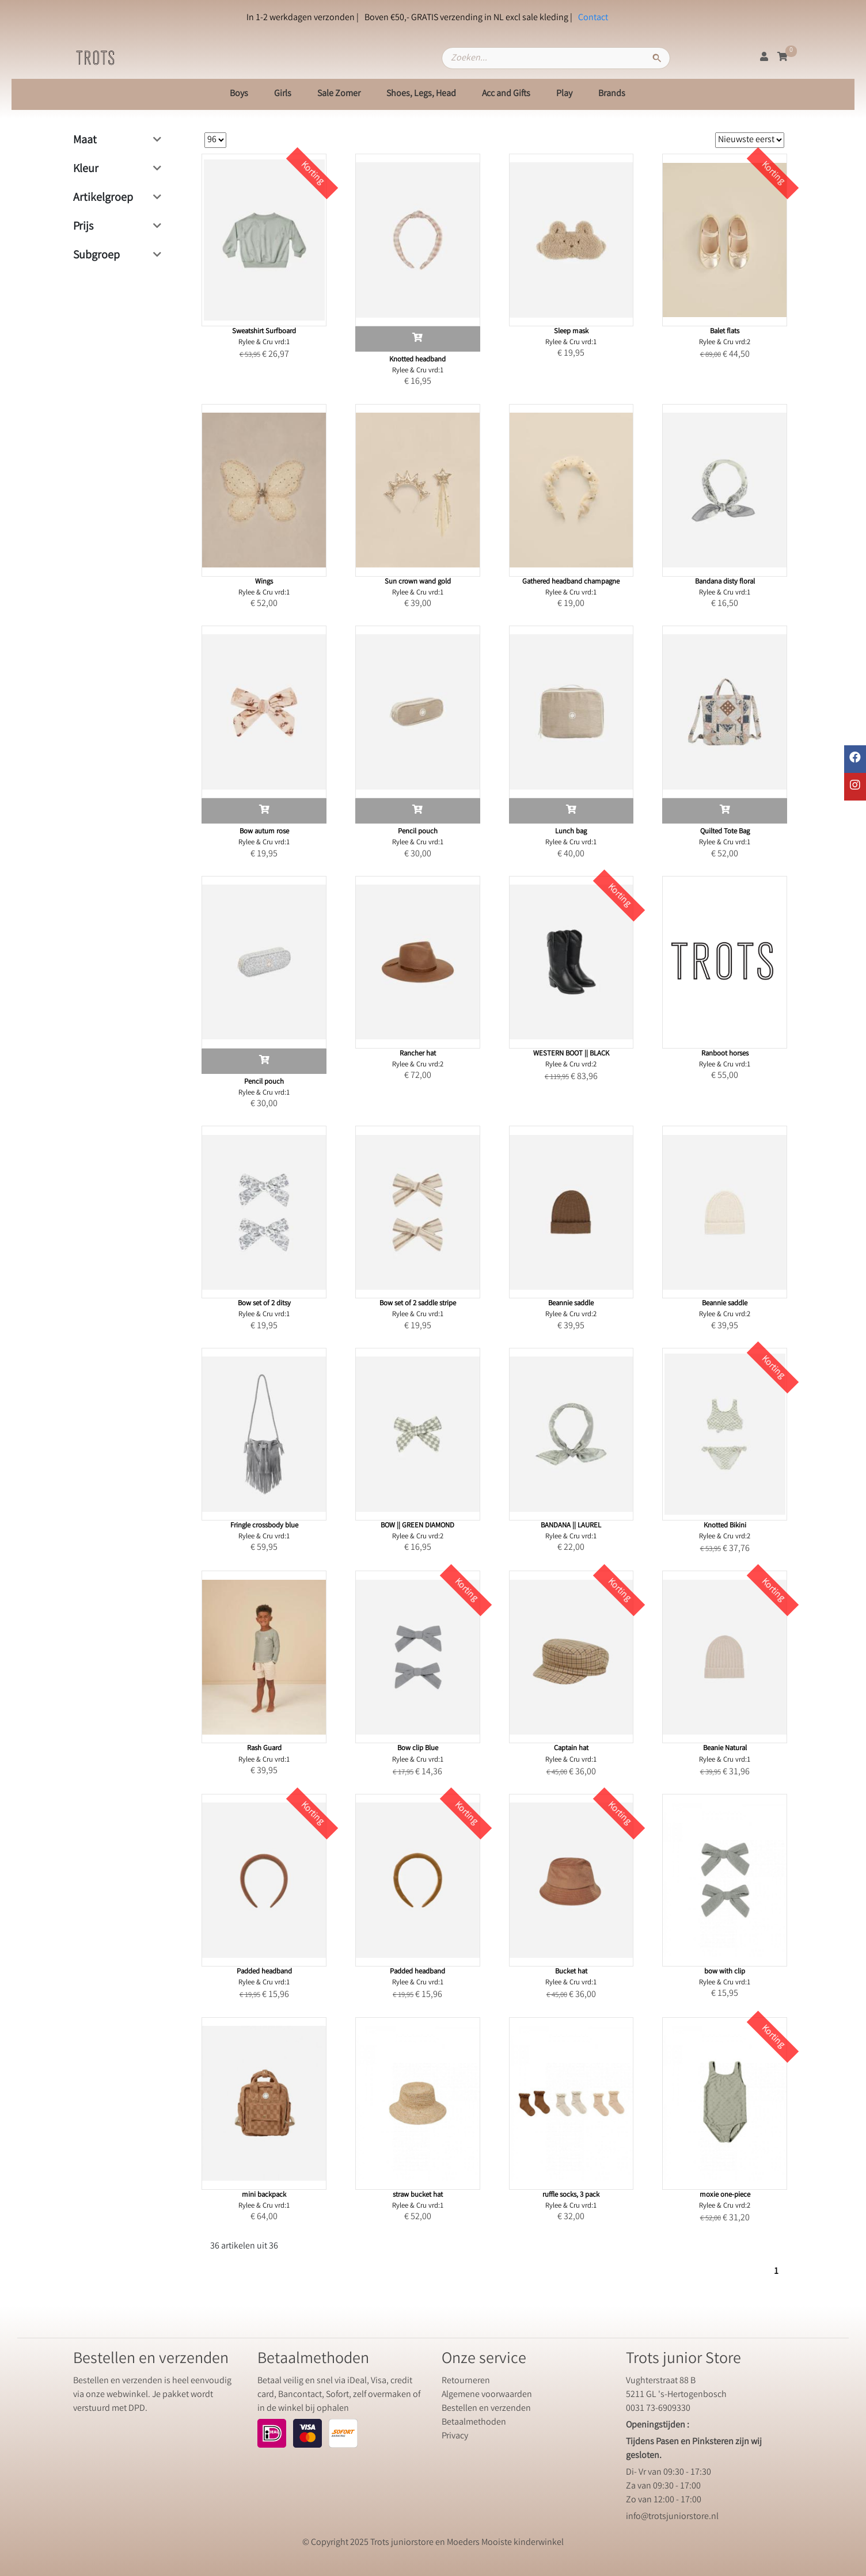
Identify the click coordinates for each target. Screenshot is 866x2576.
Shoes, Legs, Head (421, 94)
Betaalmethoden (474, 2422)
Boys (239, 94)
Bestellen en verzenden (486, 2408)
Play (564, 94)
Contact (593, 18)
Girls (282, 94)
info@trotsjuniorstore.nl (672, 2517)
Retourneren (466, 2381)
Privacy (455, 2436)
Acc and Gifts (506, 94)
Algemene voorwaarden (487, 2395)
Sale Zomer (338, 94)
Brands (611, 94)
